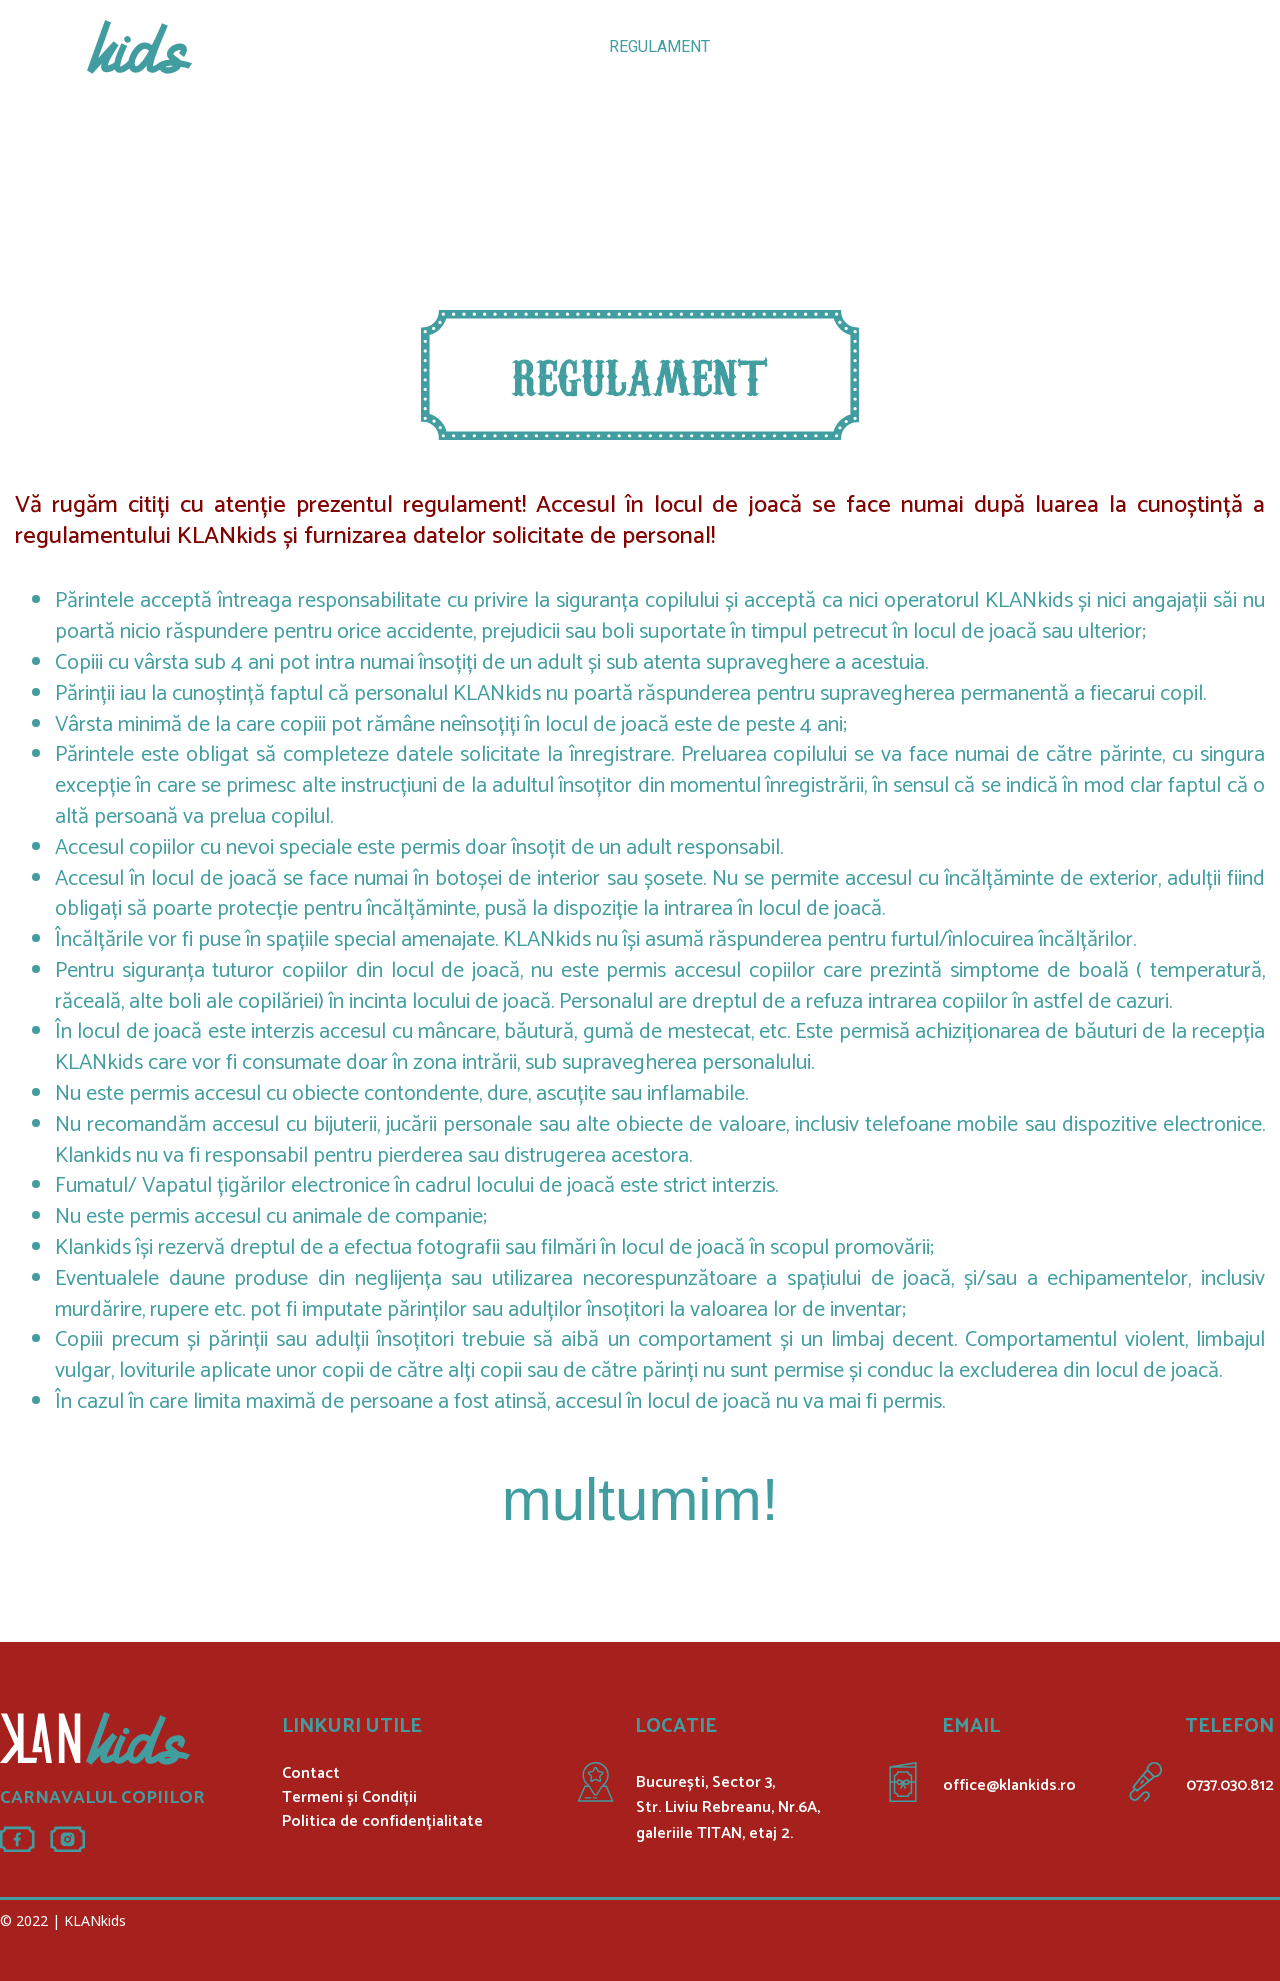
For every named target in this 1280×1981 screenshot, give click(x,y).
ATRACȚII (352, 47)
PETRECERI (538, 47)
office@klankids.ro (1009, 1785)
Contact (311, 1773)
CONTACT (1038, 47)
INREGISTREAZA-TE (903, 47)
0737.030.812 (1230, 1785)
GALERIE (771, 47)
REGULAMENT (659, 47)
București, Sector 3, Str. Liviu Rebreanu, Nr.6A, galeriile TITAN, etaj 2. (728, 1808)
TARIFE (441, 47)
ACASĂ (263, 47)
